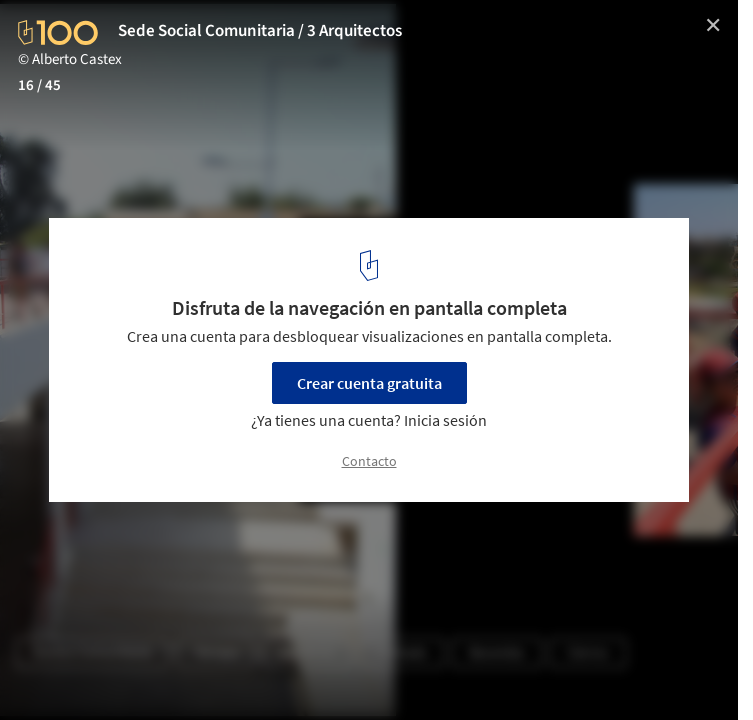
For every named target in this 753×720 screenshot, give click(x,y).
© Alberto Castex (70, 59)
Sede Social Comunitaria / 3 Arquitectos (260, 31)
